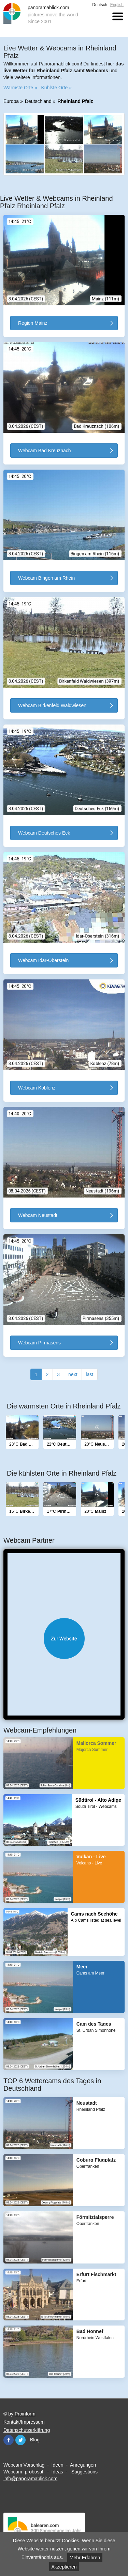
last (90, 1374)
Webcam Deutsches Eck (44, 833)
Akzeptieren (64, 2567)
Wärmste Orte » (20, 87)
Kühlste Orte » (56, 87)
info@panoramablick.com (30, 2478)
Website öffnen (64, 1638)
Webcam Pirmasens (39, 1342)
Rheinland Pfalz (75, 101)
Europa (11, 101)
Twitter (20, 2440)
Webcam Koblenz (36, 1088)
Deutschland (38, 101)
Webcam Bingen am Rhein (46, 578)
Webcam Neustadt (37, 1215)
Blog (35, 2439)
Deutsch (99, 4)
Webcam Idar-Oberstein (43, 960)
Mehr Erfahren (85, 2557)
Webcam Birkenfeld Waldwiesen (52, 705)
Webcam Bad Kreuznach (44, 450)
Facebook (8, 2440)
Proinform (25, 2414)
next (72, 1374)
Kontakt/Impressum (24, 2422)
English (117, 4)
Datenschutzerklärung (26, 2430)
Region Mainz (32, 323)
